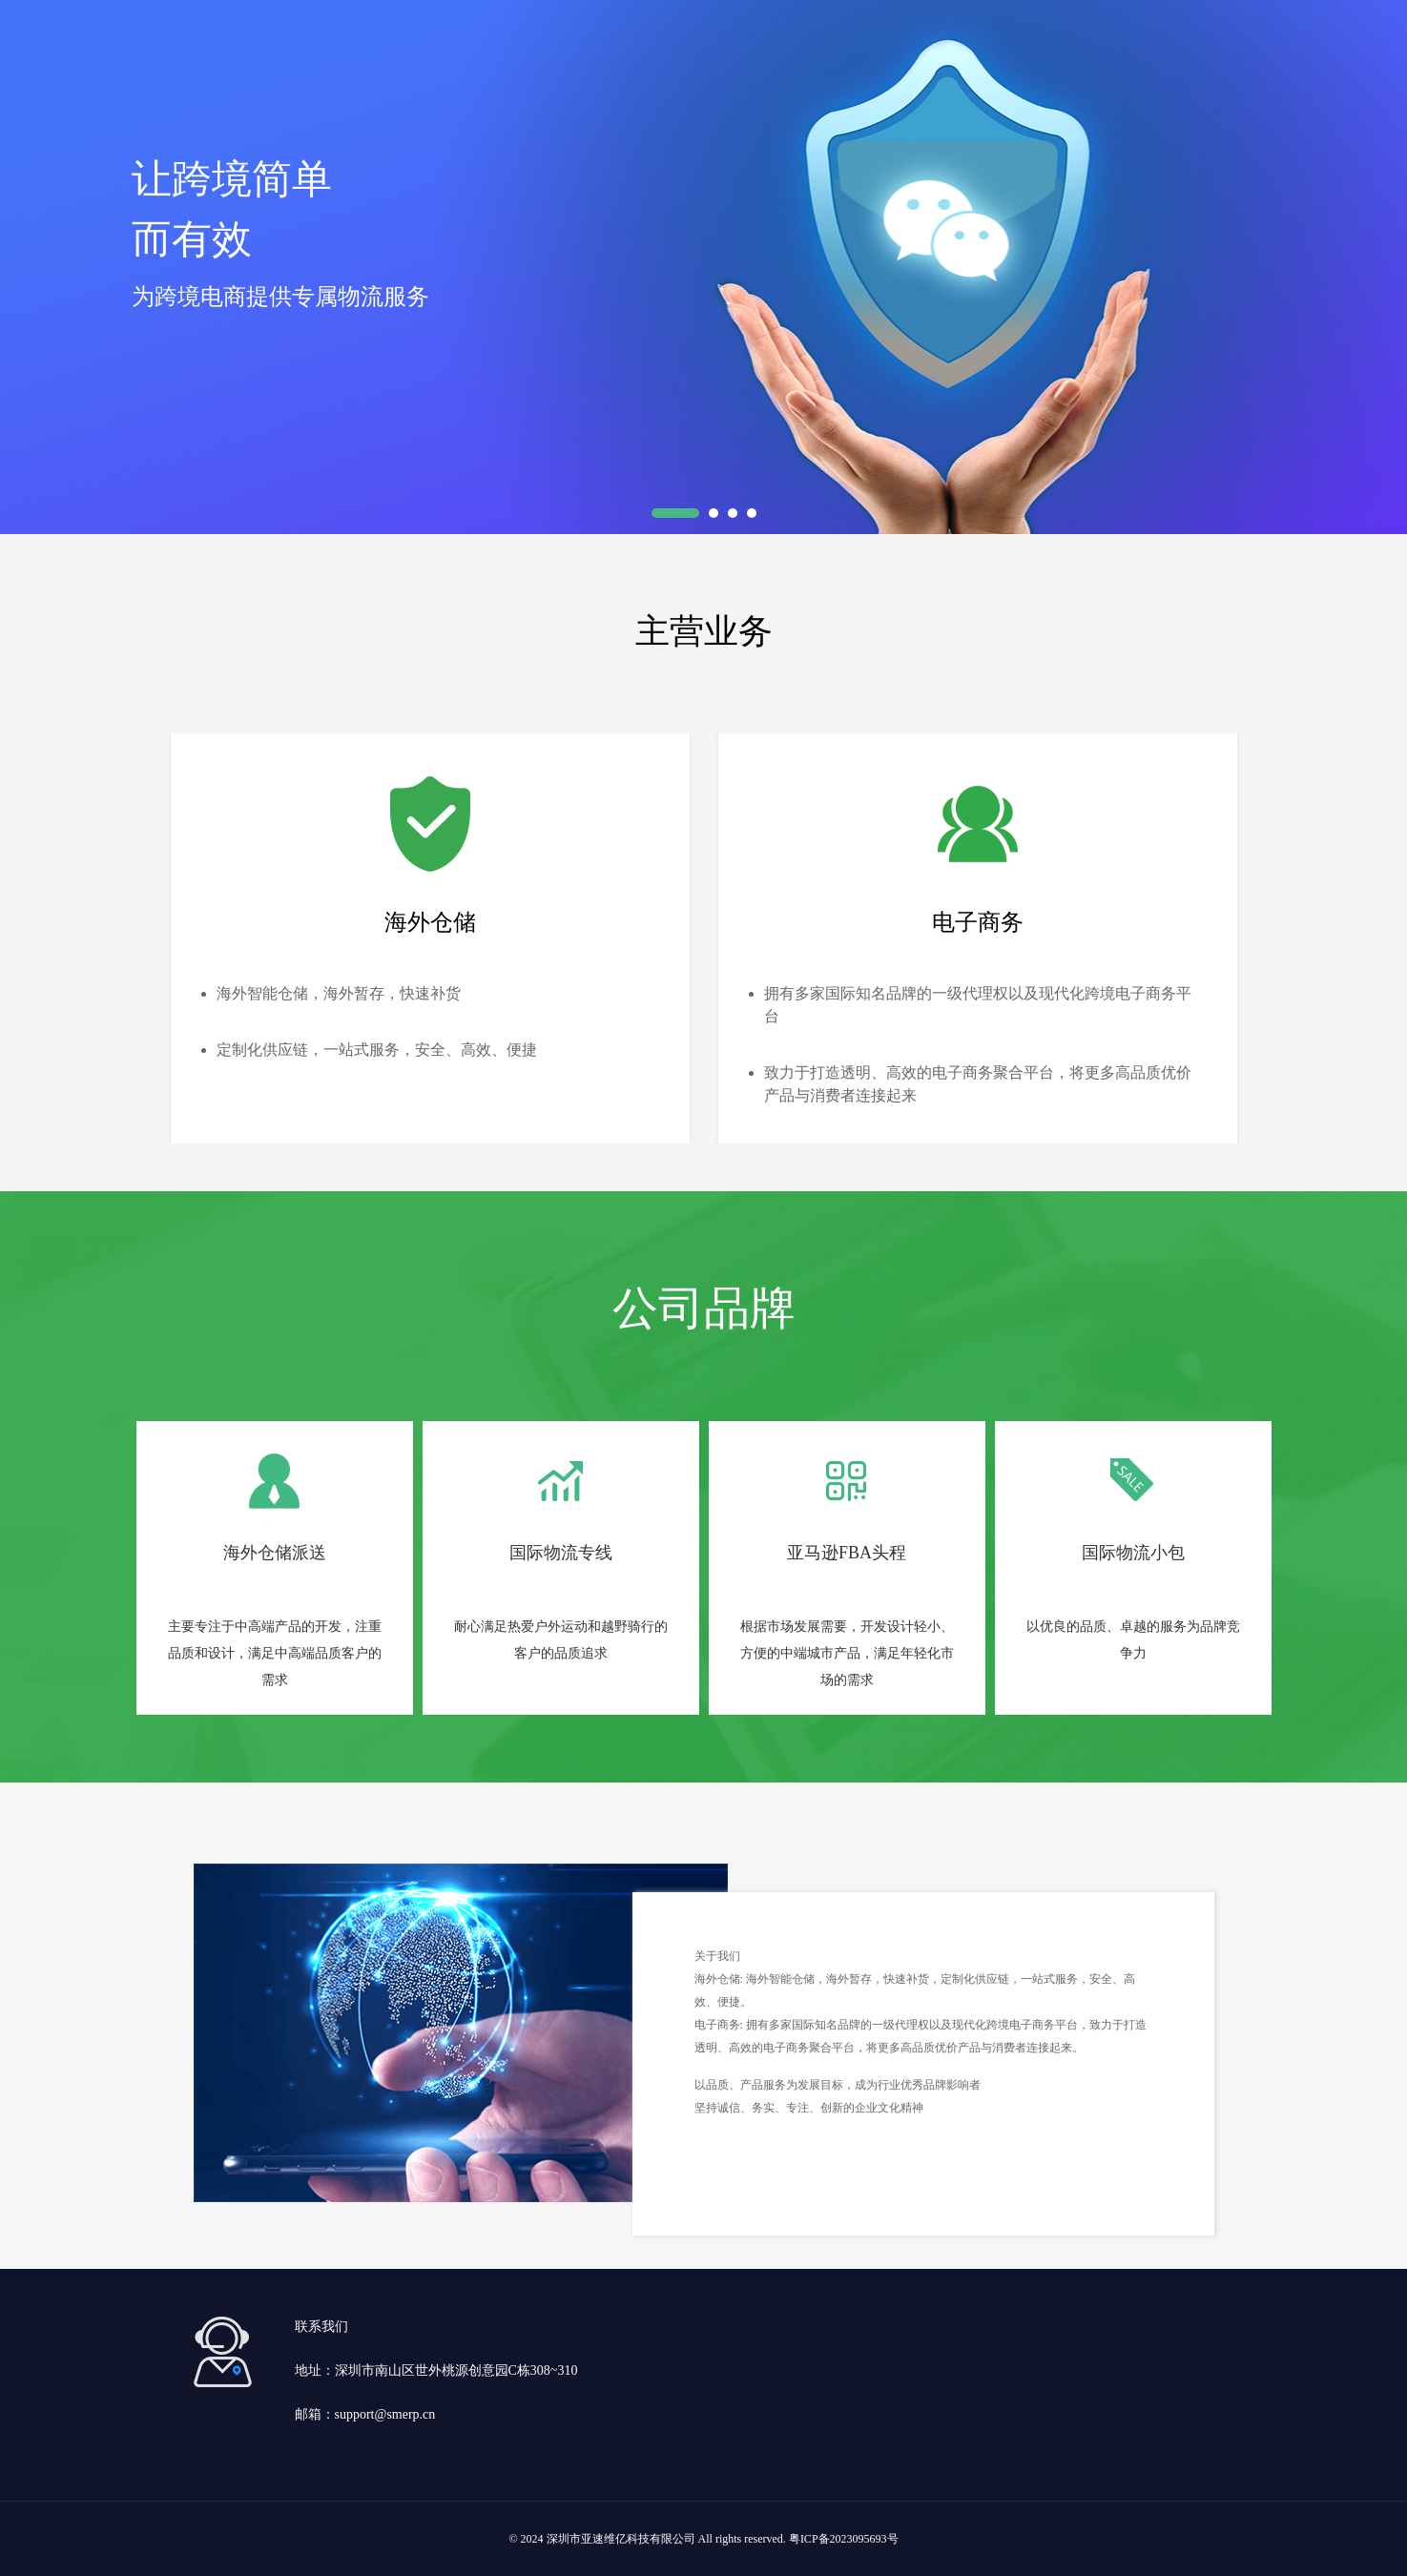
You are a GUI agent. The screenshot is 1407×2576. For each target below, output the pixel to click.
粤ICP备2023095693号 (844, 2538)
